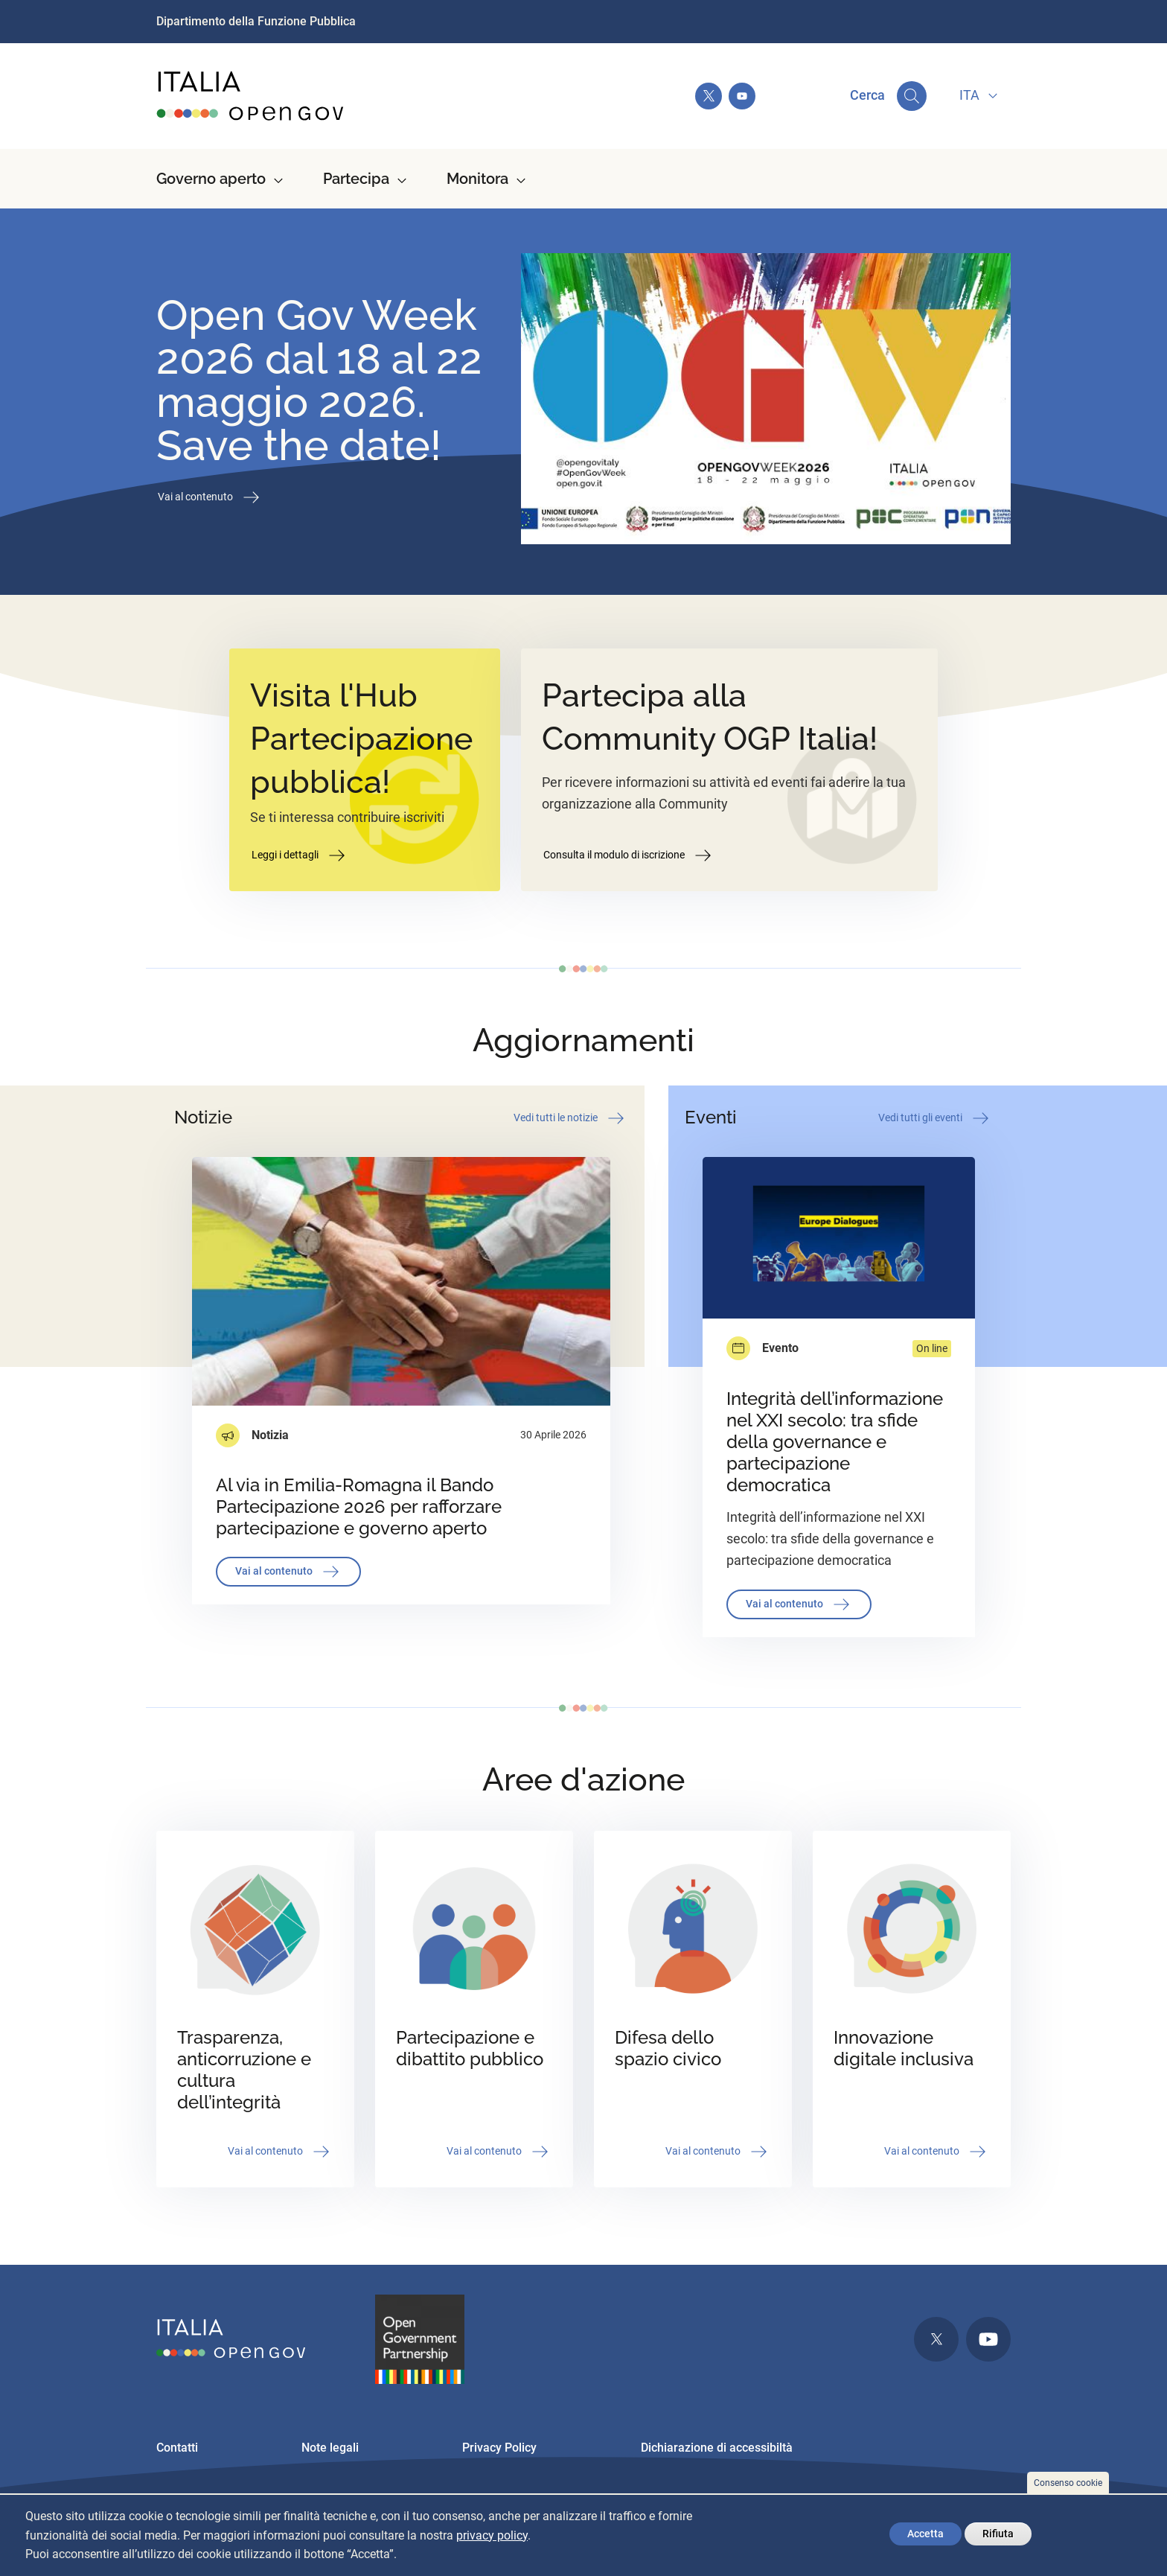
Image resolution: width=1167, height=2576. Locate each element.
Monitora (477, 179)
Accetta (925, 2534)
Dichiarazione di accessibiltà (717, 2447)
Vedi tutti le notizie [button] (570, 1118)
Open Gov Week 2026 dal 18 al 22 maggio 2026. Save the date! (319, 380)
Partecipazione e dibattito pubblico (469, 2048)
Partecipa (356, 179)
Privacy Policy (499, 2447)
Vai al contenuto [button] (210, 497)
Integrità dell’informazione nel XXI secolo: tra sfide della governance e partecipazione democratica (834, 1442)
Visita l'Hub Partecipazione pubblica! (361, 738)
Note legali (330, 2447)
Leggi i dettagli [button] (300, 855)
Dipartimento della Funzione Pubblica (256, 21)
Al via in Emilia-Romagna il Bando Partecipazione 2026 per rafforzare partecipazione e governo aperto (359, 1506)
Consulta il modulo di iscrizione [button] (628, 855)
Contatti (177, 2447)
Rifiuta (998, 2534)
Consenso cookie (1068, 2483)
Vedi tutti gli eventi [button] (934, 1118)
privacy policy (492, 2535)
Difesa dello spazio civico (668, 2048)
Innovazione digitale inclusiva (903, 2048)
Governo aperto (211, 179)
